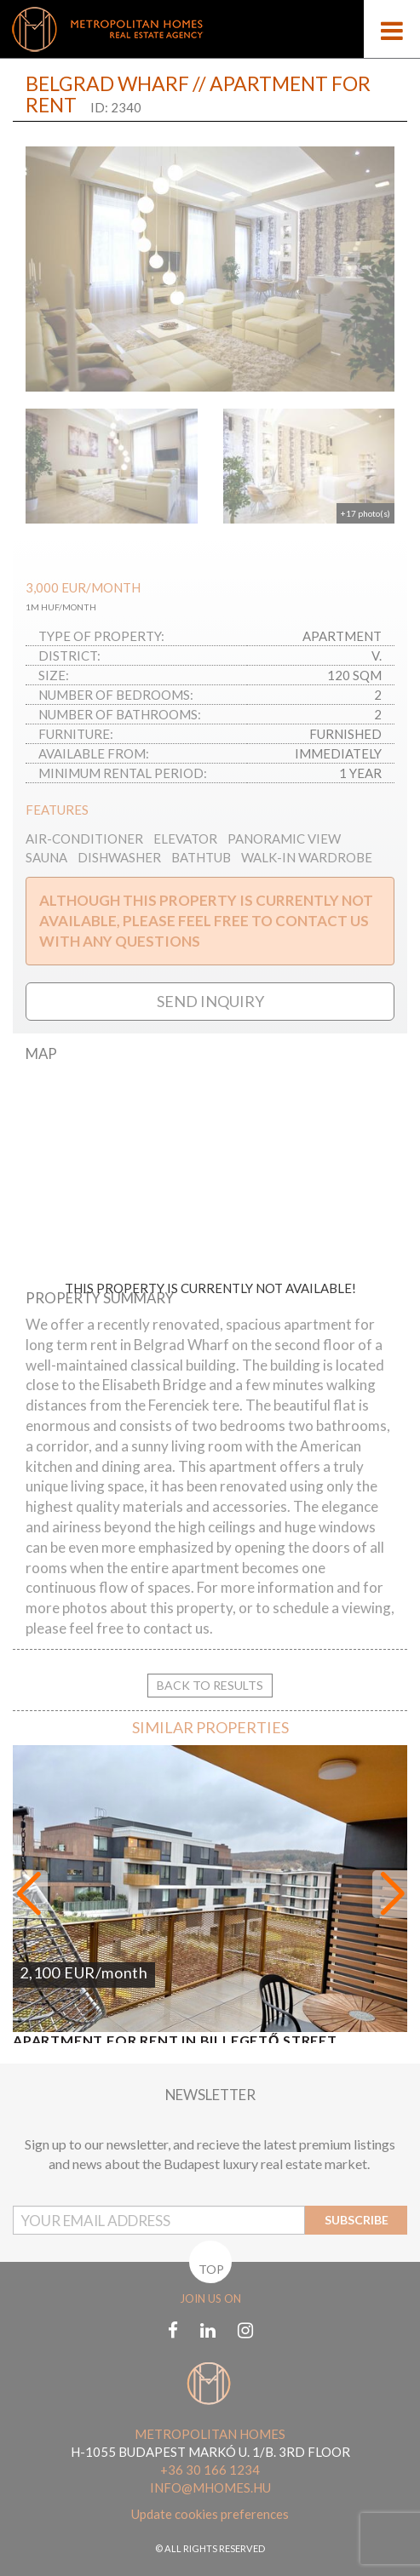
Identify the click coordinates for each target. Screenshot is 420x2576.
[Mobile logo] (210, 29)
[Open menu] (392, 29)
